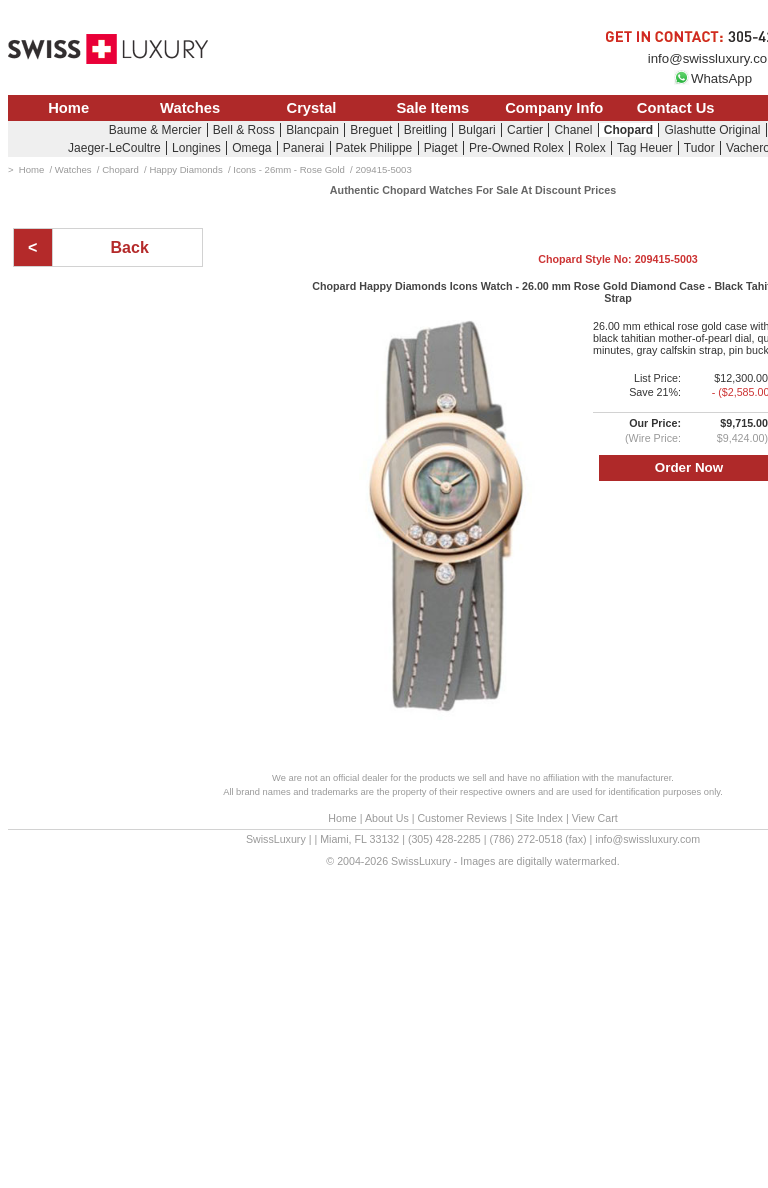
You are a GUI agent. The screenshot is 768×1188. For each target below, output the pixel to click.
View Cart (595, 818)
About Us (387, 818)
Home (68, 108)
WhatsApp (713, 78)
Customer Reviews (461, 818)
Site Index (539, 818)
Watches (190, 108)
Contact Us (676, 108)
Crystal (312, 108)
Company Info (554, 108)
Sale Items (432, 108)
